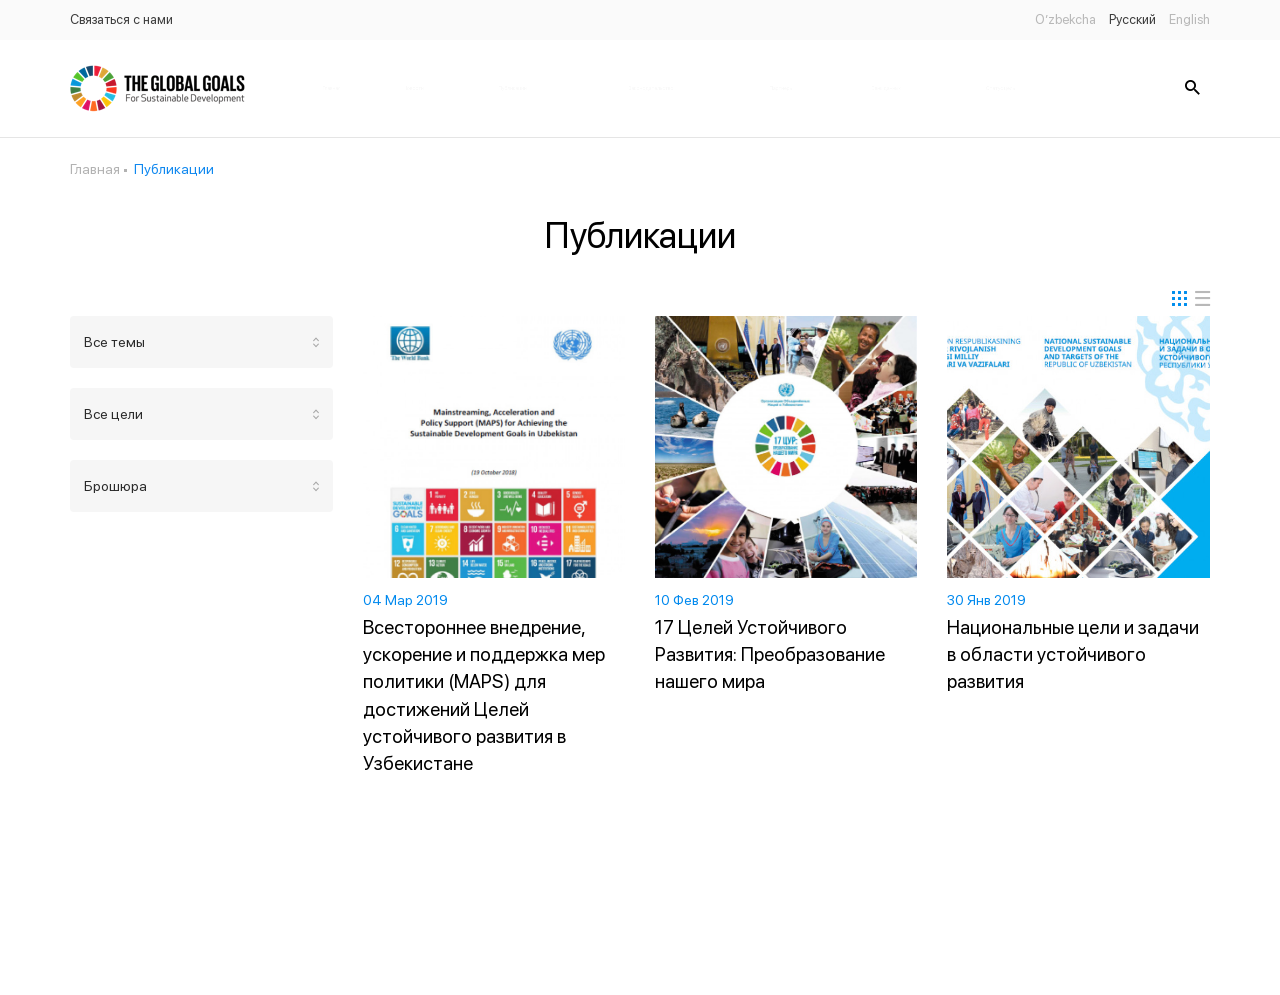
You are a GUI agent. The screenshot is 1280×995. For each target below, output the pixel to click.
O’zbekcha (1065, 19)
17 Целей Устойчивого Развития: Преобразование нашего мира (770, 654)
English (1189, 19)
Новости (413, 88)
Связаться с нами (121, 19)
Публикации (512, 88)
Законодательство (651, 88)
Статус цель (1000, 88)
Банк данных (886, 88)
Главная (331, 88)
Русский (1132, 19)
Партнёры (781, 88)
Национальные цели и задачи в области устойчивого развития (1073, 654)
